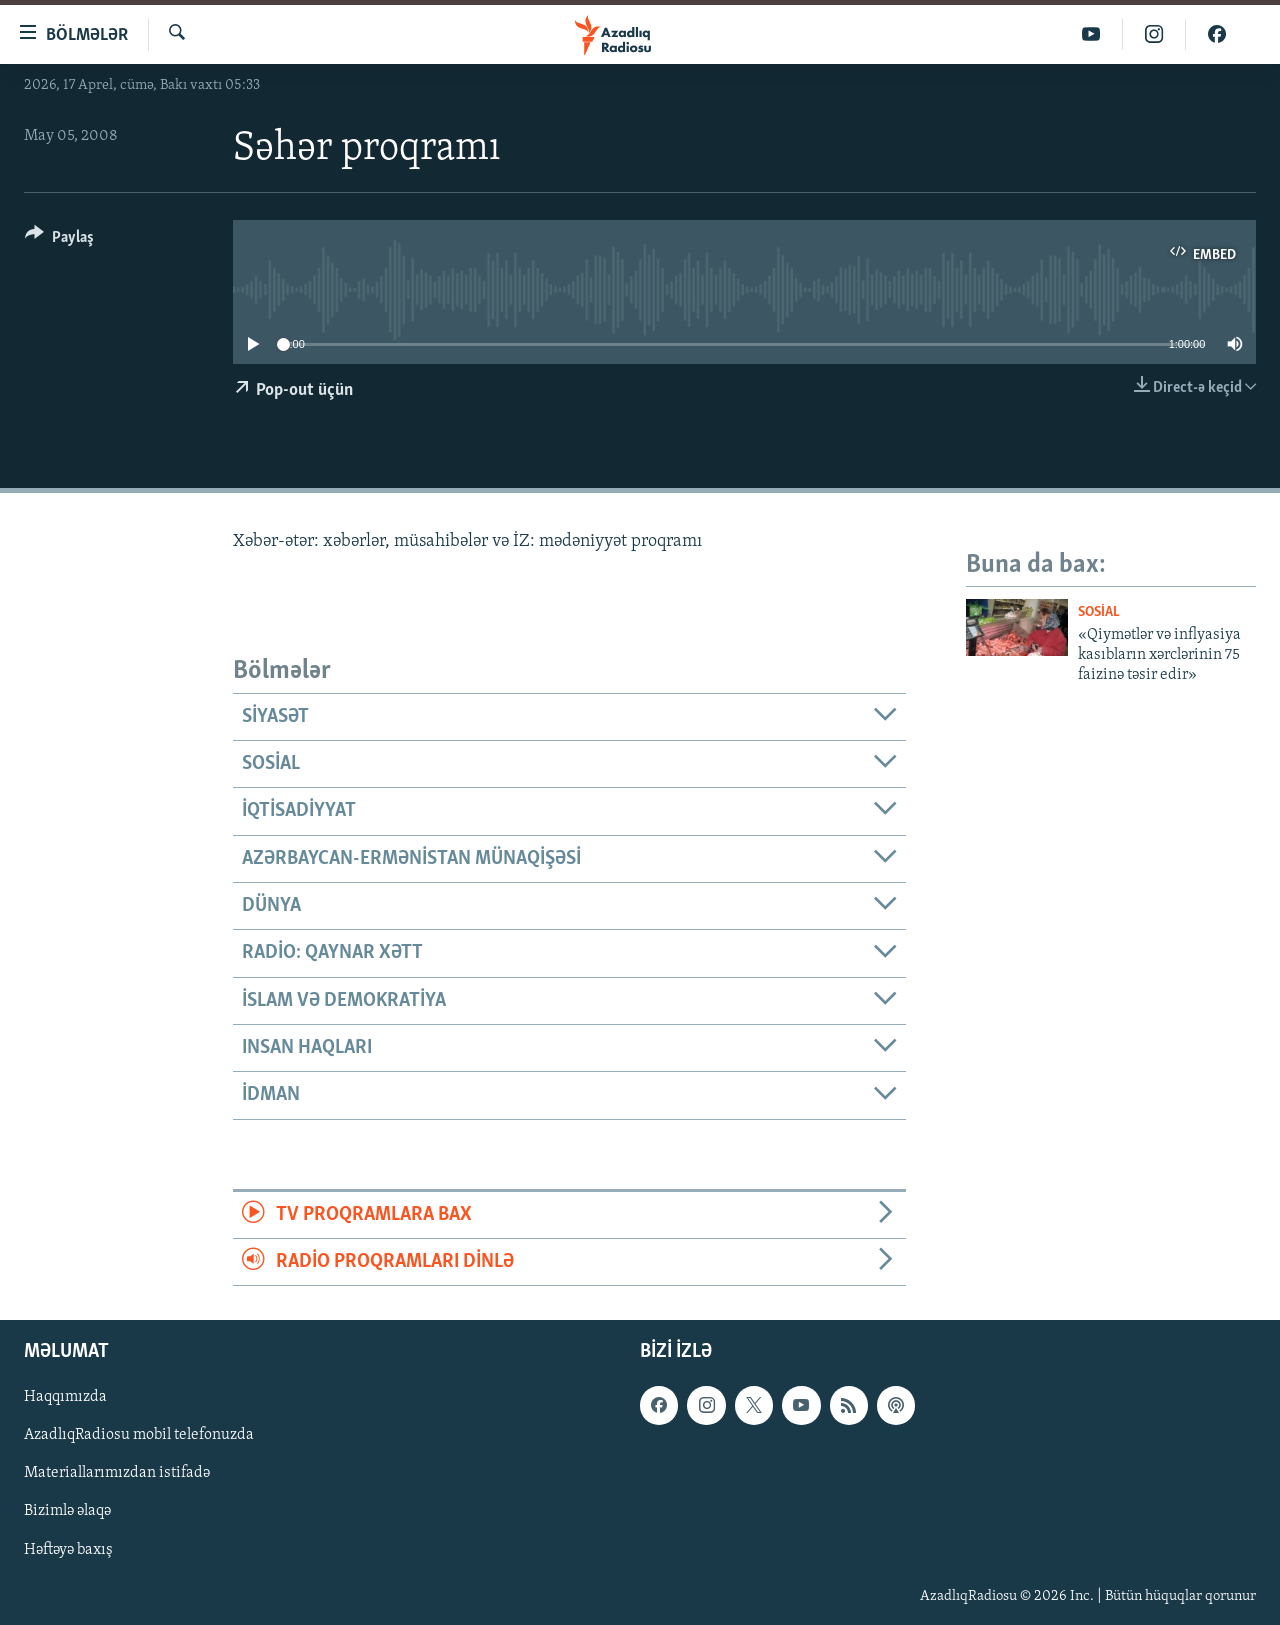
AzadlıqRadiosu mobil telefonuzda (139, 1436)
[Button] (59, 240)
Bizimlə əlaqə (67, 1512)
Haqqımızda (65, 1398)
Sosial (1099, 612)
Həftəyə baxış (68, 1550)
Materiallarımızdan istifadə (117, 1474)
